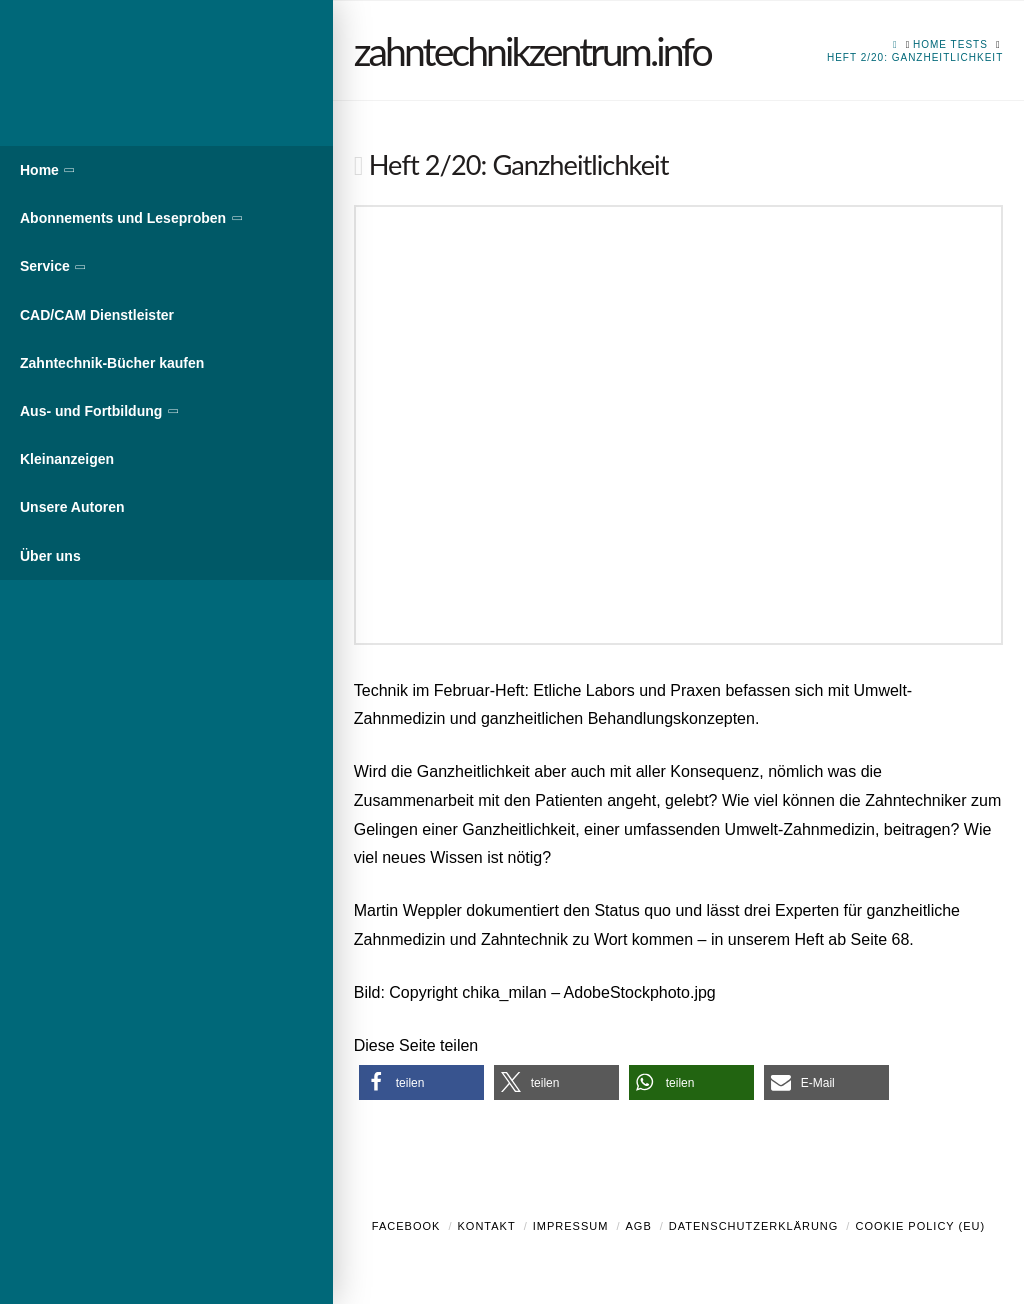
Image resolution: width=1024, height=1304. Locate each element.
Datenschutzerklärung (754, 1226)
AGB (638, 1226)
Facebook (406, 1226)
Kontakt (487, 1226)
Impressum (571, 1226)
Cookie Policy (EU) (920, 1226)
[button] (421, 1082)
